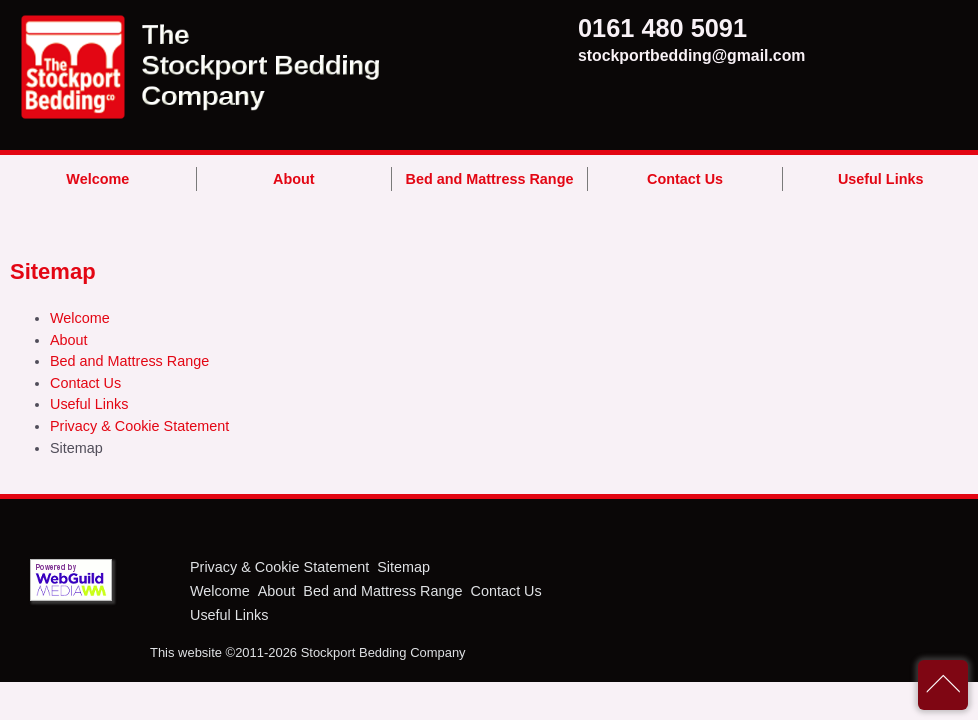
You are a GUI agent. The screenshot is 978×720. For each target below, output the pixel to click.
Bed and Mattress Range (490, 179)
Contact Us (685, 179)
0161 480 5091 (618, 28)
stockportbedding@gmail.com (618, 55)
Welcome (97, 179)
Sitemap (403, 567)
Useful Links (881, 179)
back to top (943, 685)
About (294, 179)
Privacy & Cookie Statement (139, 426)
